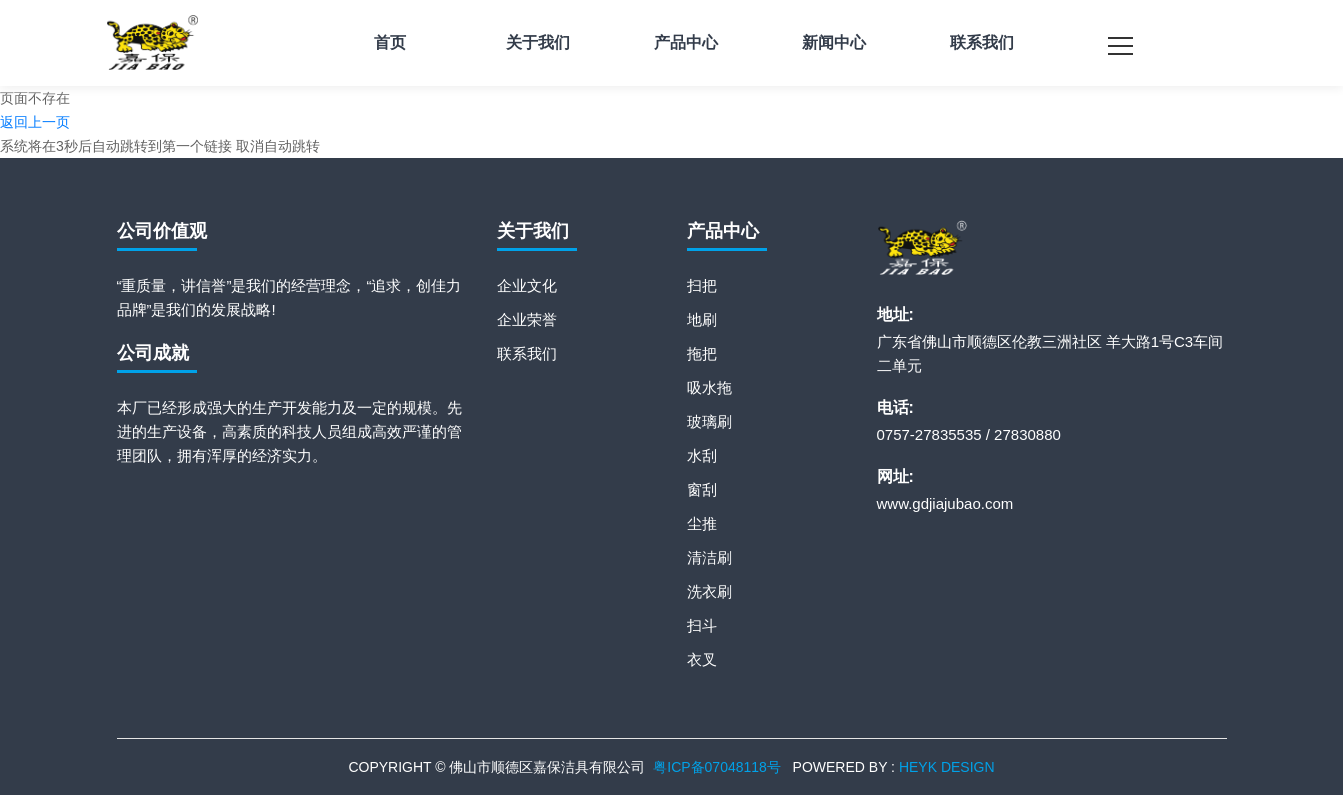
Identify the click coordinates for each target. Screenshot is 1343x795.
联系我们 (527, 353)
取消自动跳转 (278, 146)
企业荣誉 (527, 319)
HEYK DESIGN (947, 767)
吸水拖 (709, 387)
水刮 (702, 455)
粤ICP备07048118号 (717, 767)
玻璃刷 (709, 421)
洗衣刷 (709, 591)
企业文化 (527, 285)
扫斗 (702, 625)
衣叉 (702, 659)
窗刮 (702, 489)
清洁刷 (709, 557)
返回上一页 (35, 122)
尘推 (702, 523)
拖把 (702, 353)
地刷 (702, 319)
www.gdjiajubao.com (945, 503)
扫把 (702, 285)
